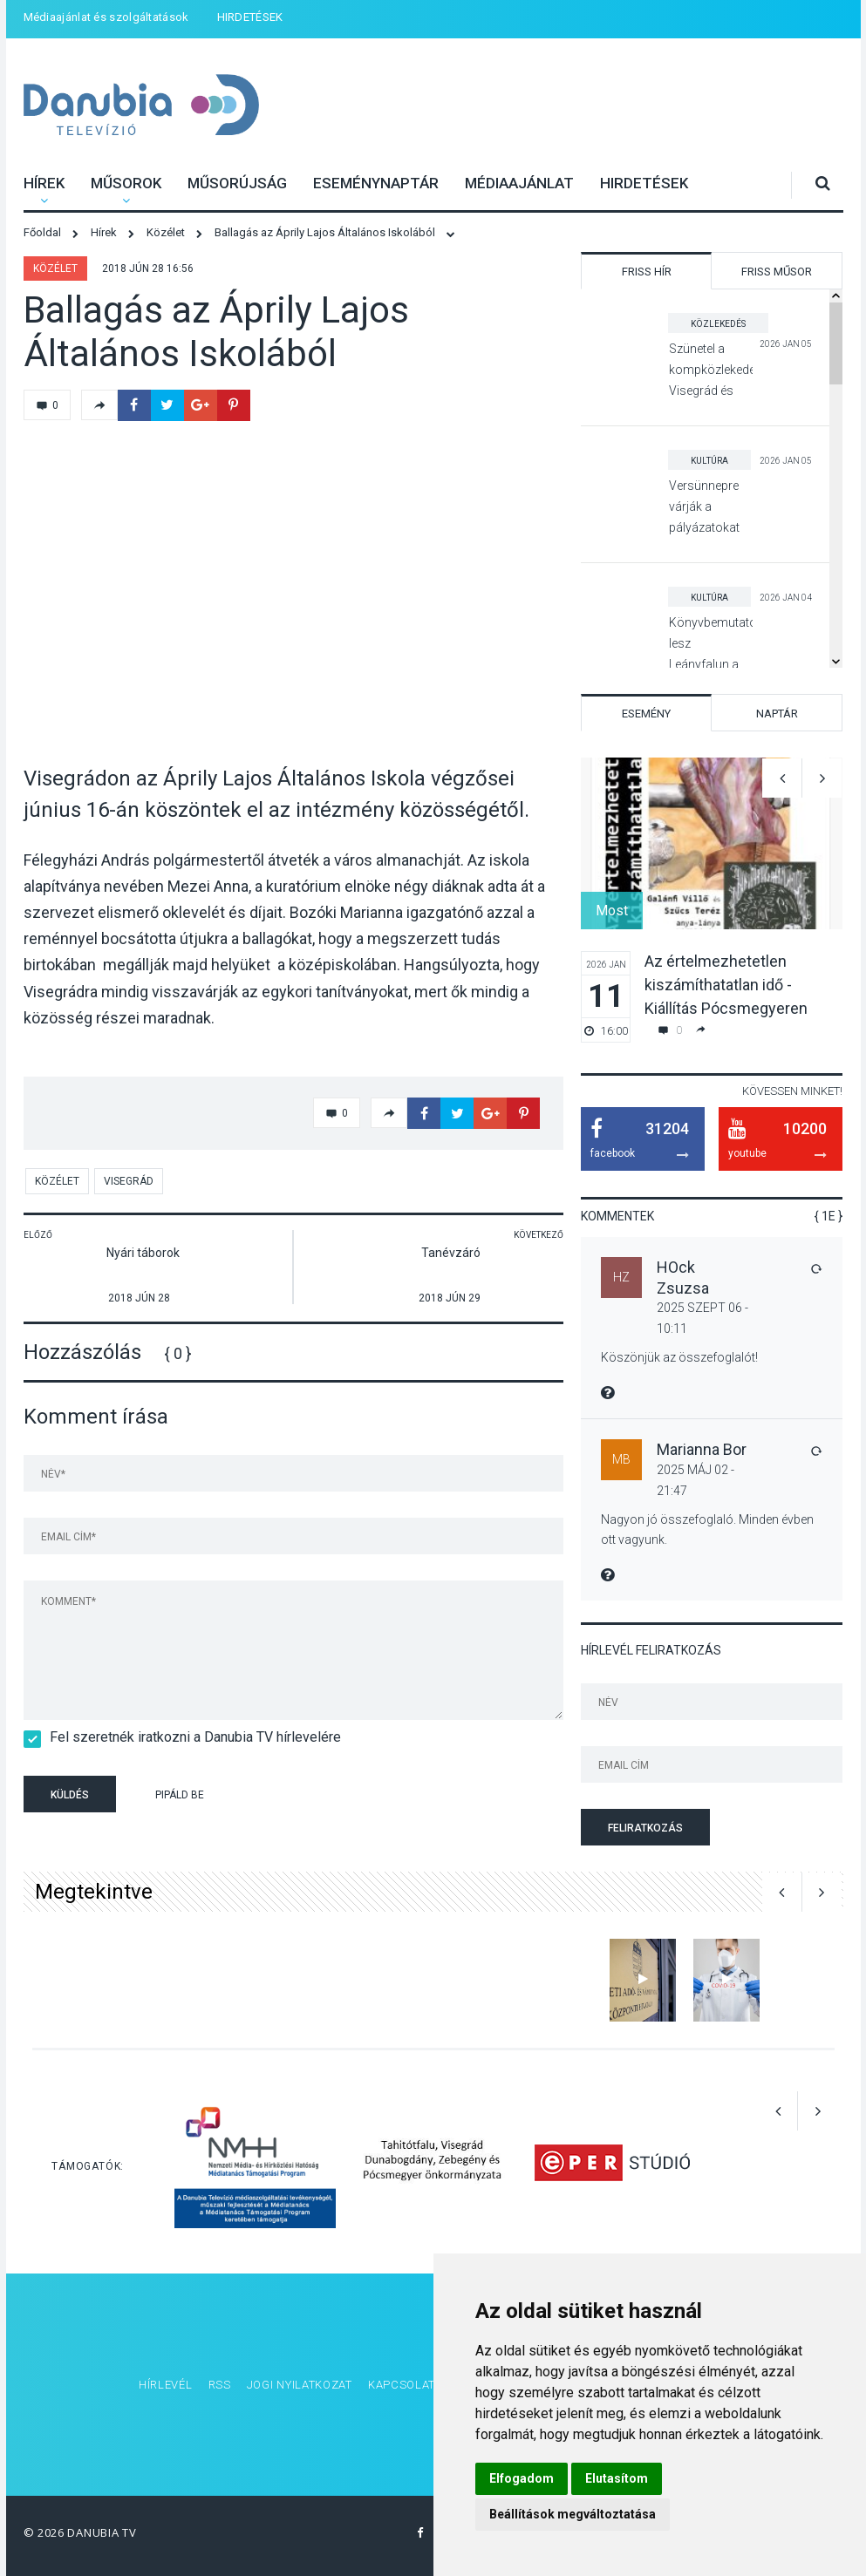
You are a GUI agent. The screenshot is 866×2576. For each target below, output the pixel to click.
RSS (219, 2384)
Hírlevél (166, 2384)
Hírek (44, 183)
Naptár (777, 713)
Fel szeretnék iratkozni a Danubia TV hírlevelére (190, 1737)
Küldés (70, 1795)
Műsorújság (237, 183)
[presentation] (358, 1797)
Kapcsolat (401, 2384)
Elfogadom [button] (521, 2478)
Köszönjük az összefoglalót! (679, 1357)
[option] (711, 900)
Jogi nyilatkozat (299, 2384)
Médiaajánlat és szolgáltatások (106, 17)
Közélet (55, 268)
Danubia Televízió (119, 93)
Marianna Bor (702, 1449)
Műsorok (126, 183)
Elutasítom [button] (616, 2478)
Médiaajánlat (519, 183)
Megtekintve (94, 1891)
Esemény (646, 713)
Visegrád (128, 1181)
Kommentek (617, 1216)
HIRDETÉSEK (250, 17)
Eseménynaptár (376, 183)
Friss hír (647, 271)
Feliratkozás (645, 1828)
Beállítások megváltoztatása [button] (572, 2514)
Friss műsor (776, 271)
